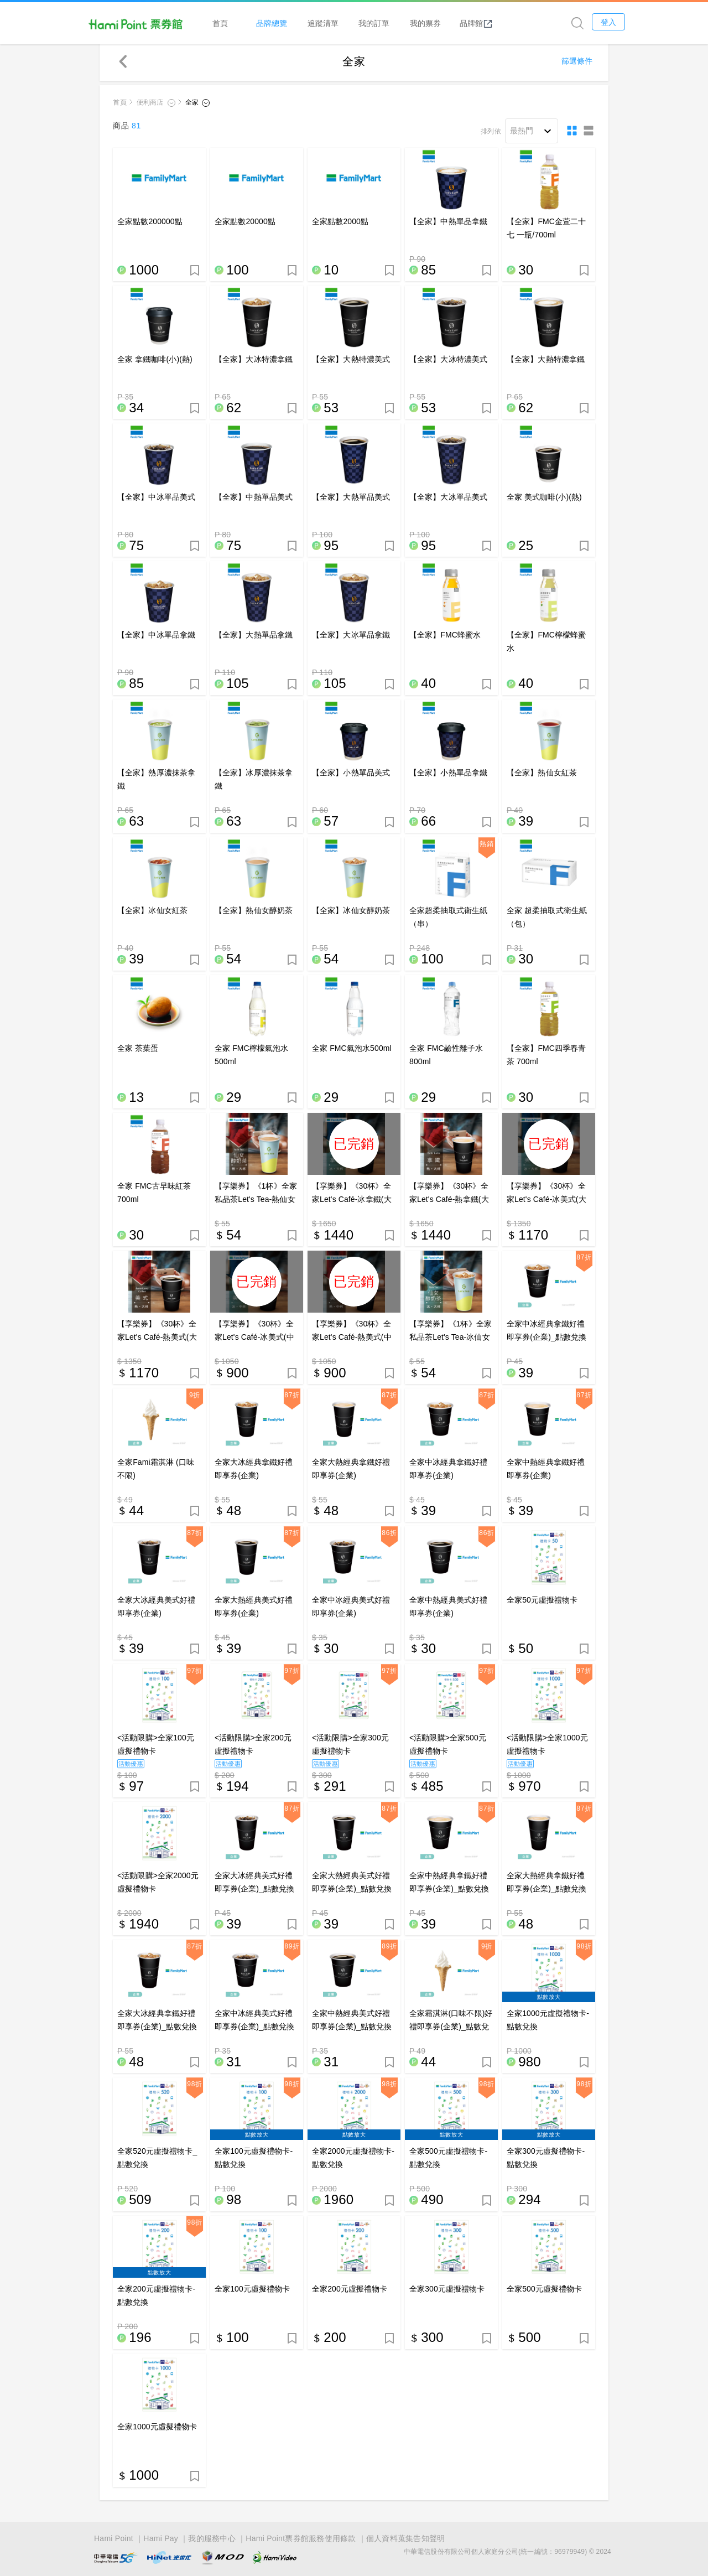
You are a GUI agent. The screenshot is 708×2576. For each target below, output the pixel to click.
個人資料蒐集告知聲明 (405, 2538)
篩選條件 (576, 63)
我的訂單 (397, 23)
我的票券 (448, 23)
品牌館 (499, 23)
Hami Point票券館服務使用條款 (301, 2538)
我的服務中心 (212, 2538)
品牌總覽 (294, 23)
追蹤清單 (345, 23)
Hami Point (113, 2538)
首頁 (243, 23)
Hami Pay (160, 2538)
